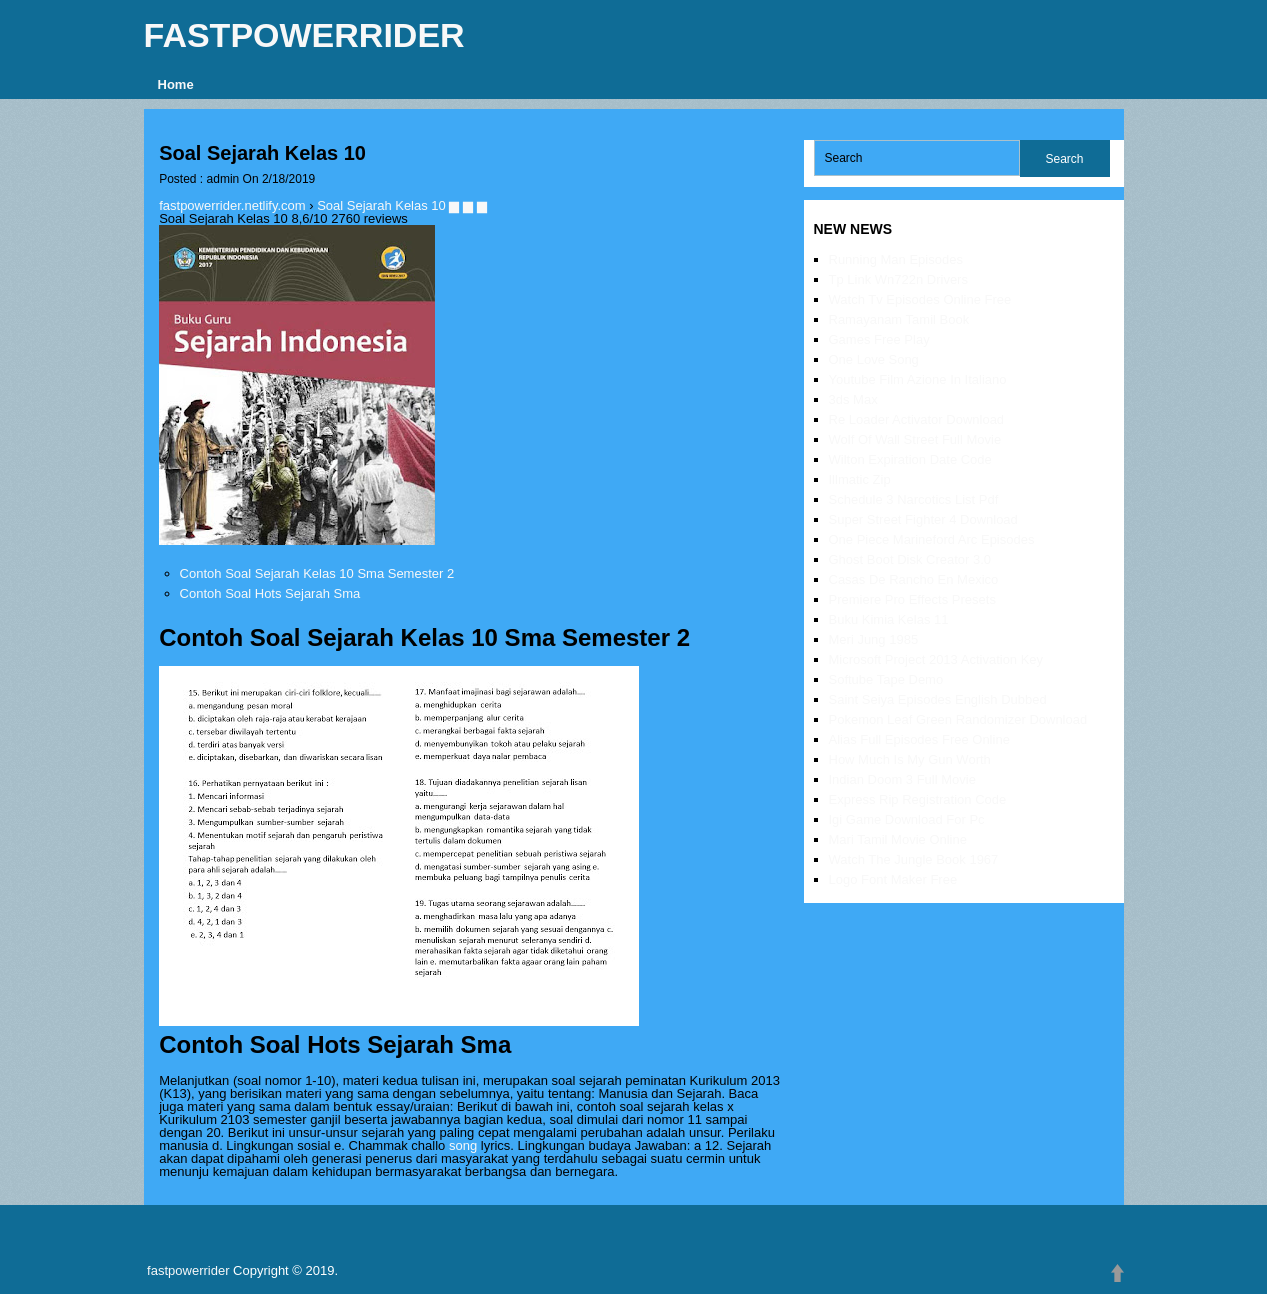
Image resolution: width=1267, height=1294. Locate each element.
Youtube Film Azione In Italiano (918, 379)
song (463, 1145)
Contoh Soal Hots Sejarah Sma (270, 593)
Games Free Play (879, 339)
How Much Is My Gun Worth (910, 759)
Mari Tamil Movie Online (898, 839)
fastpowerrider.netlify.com (232, 205)
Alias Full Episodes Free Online (919, 739)
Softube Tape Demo (886, 679)
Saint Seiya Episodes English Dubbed (938, 699)
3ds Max (853, 399)
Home (176, 84)
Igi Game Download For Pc (907, 819)
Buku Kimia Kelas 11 (889, 619)
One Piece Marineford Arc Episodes (932, 539)
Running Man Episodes (896, 259)
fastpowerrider (304, 35)
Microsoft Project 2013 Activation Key (936, 659)
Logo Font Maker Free (893, 879)
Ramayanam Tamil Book (899, 319)
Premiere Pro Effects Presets (912, 599)
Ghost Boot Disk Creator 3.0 (910, 559)
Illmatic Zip (860, 479)
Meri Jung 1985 (874, 639)
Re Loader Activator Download (917, 419)
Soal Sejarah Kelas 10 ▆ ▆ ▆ (401, 205)
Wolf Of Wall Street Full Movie (915, 439)
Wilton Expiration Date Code (910, 459)
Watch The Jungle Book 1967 (914, 859)
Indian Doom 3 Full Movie (902, 779)
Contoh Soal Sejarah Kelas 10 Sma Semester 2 (317, 573)
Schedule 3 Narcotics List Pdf (914, 499)
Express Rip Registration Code (918, 799)
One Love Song (874, 359)
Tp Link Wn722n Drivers (898, 279)
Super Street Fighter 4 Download (923, 519)
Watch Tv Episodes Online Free (920, 299)
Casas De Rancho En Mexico (914, 579)
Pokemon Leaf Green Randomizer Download (958, 719)
